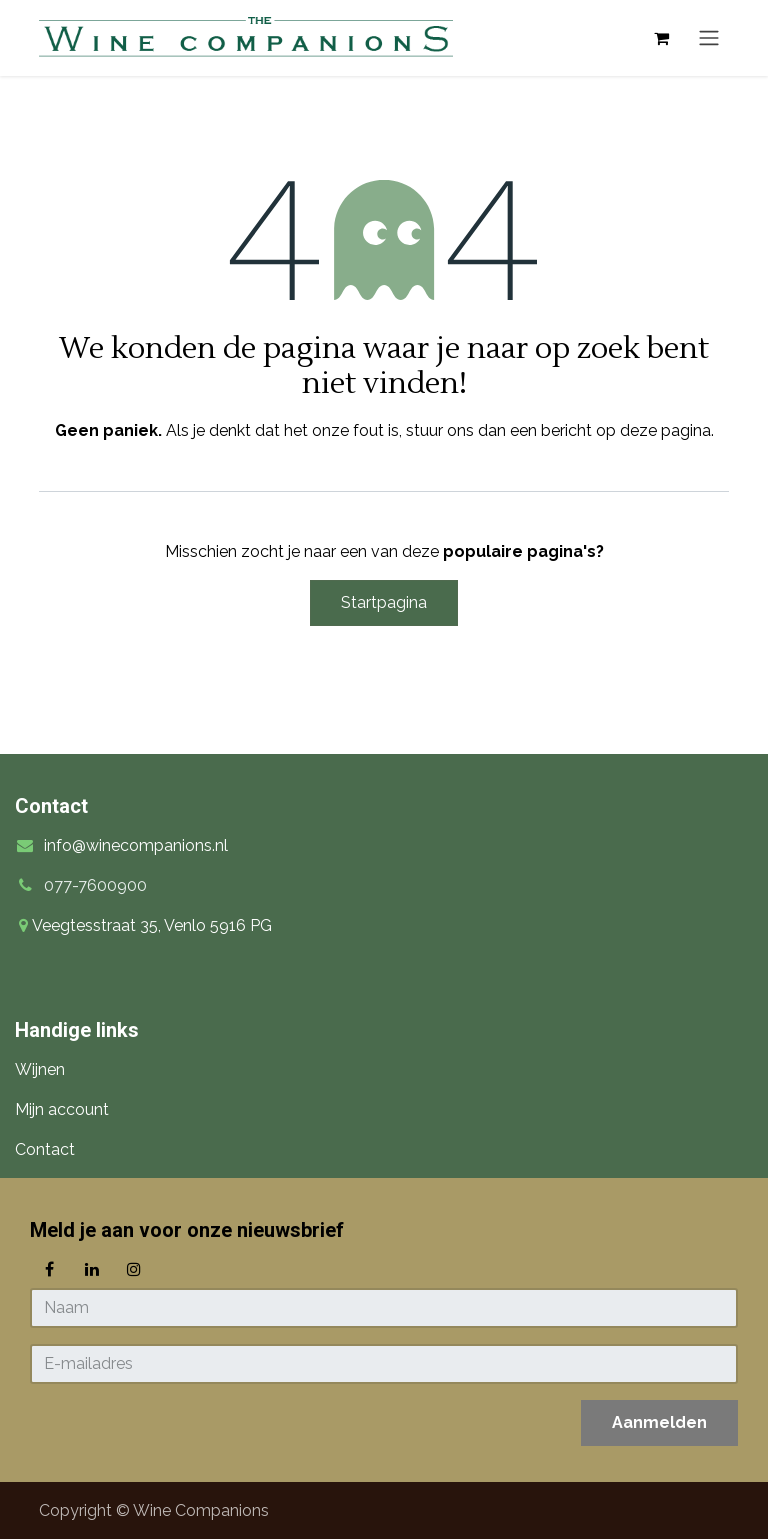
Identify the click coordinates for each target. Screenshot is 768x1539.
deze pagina (665, 430)
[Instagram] (134, 1269)
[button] (659, 1423)
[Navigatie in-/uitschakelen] (709, 38)
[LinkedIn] (92, 1269)
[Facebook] (49, 1269)
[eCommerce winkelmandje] (661, 38)
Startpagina (384, 602)
